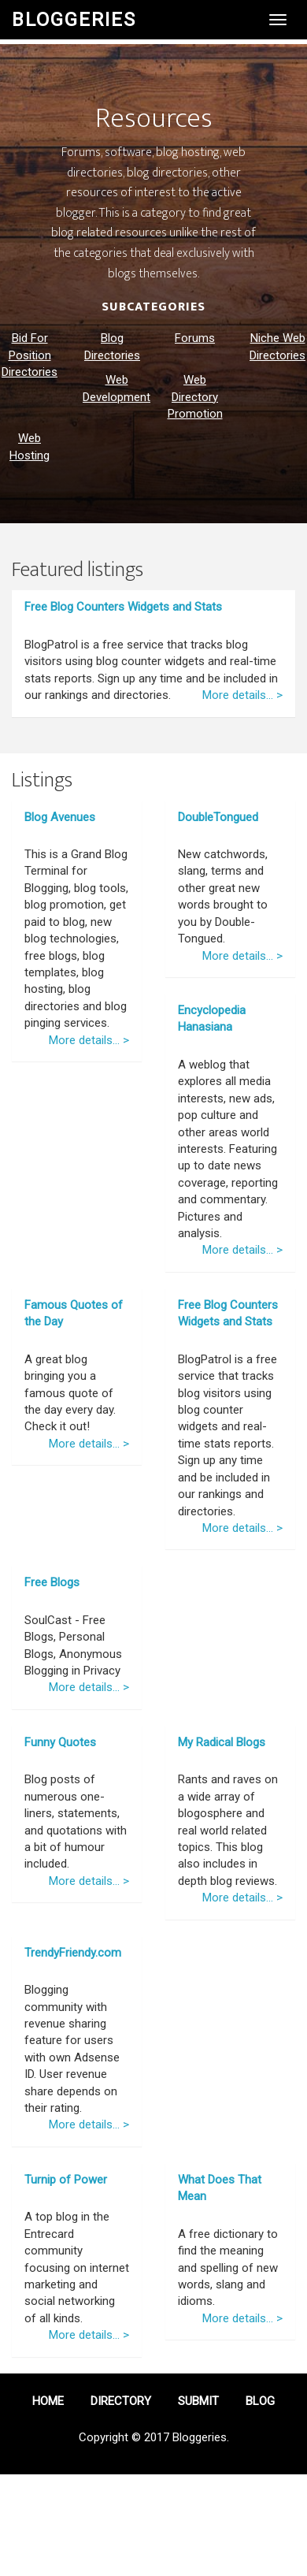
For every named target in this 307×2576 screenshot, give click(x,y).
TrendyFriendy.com (72, 1953)
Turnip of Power (65, 2180)
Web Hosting (29, 446)
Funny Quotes (60, 1742)
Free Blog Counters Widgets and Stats (123, 607)
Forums (195, 338)
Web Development (116, 388)
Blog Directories (112, 346)
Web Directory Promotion (195, 397)
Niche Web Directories (277, 346)
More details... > (242, 695)
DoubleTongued (218, 817)
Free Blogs (52, 1582)
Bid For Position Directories (29, 355)
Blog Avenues (59, 817)
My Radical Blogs (221, 1742)
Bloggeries (74, 20)
